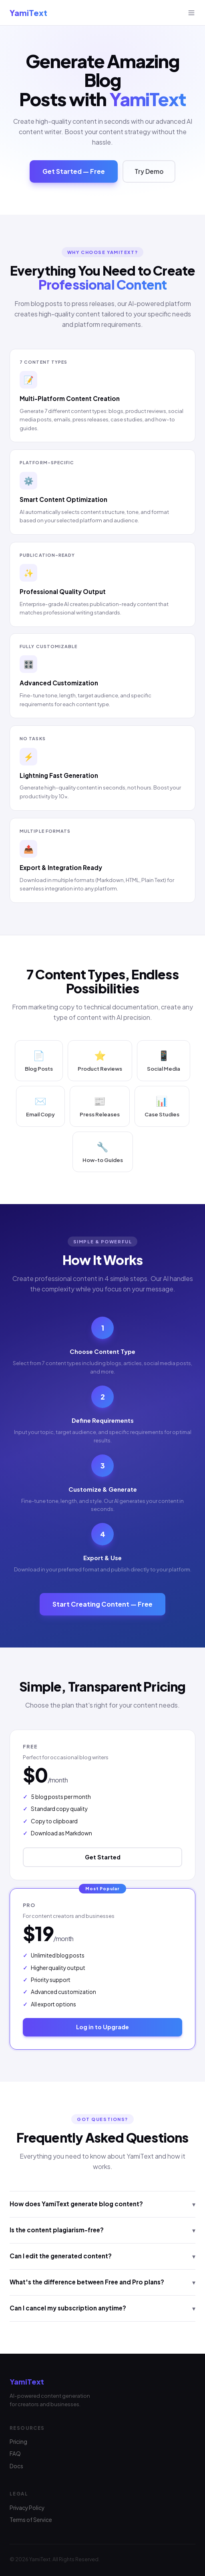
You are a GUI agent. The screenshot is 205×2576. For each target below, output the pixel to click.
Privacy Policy (27, 2507)
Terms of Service (31, 2519)
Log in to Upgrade (102, 2026)
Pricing (18, 2441)
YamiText (28, 13)
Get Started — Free (73, 171)
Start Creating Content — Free (102, 1604)
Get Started (103, 1857)
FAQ (15, 2453)
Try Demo (149, 171)
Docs (16, 2466)
